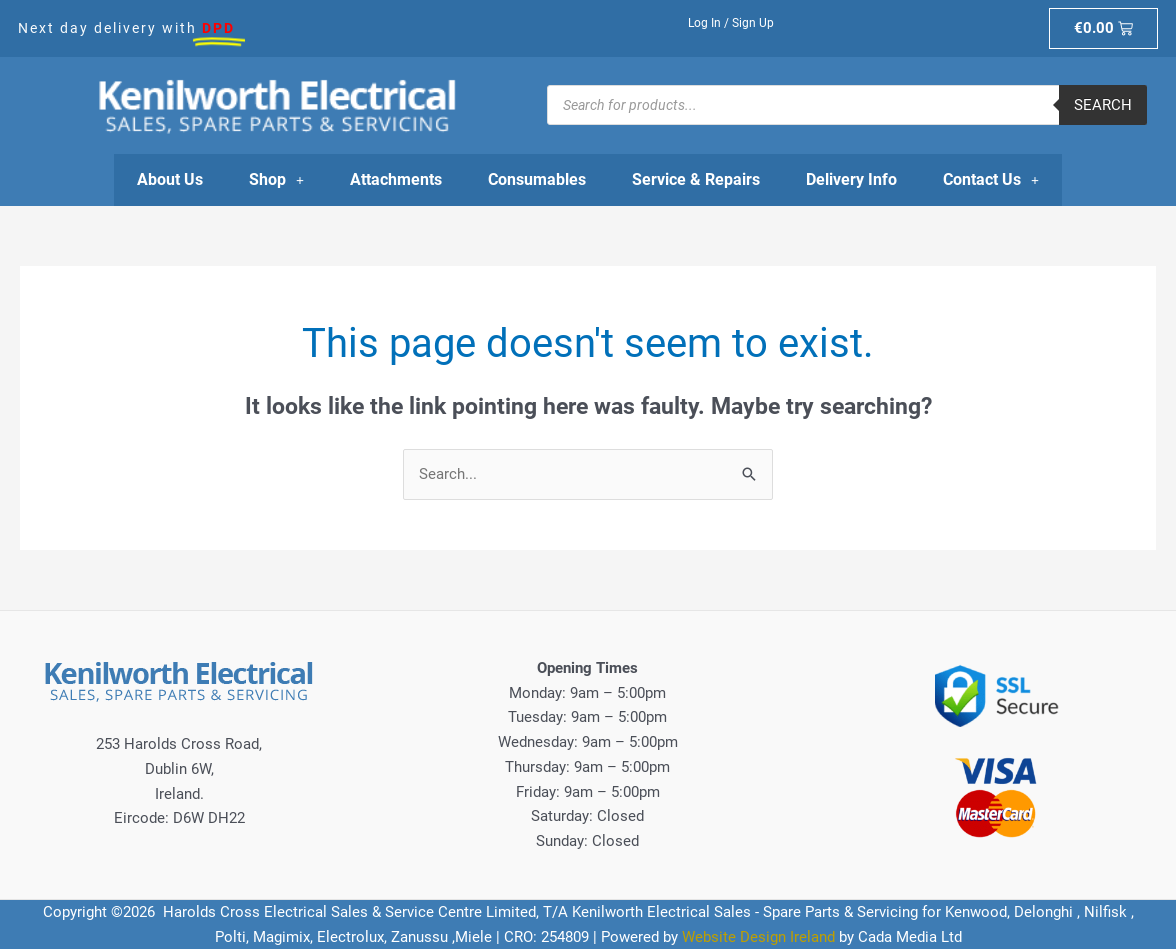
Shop (276, 179)
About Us (170, 179)
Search (1103, 105)
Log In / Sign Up (731, 23)
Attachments (396, 179)
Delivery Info (851, 179)
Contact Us (991, 179)
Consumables (537, 179)
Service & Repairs (696, 179)
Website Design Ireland (758, 937)
